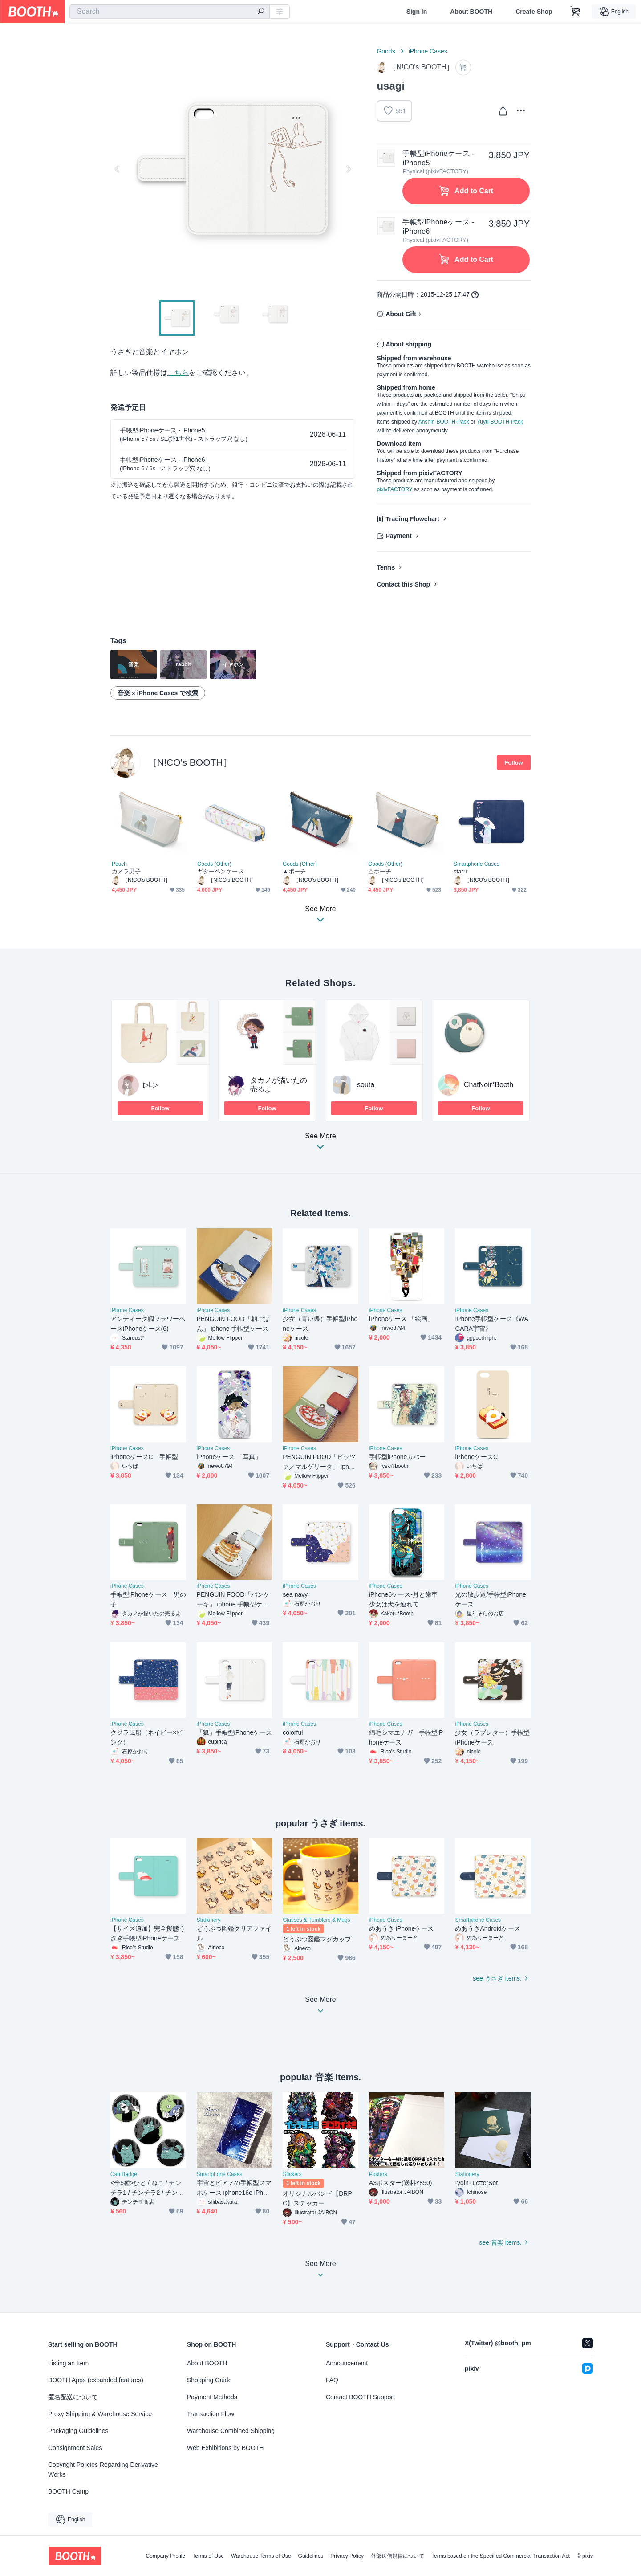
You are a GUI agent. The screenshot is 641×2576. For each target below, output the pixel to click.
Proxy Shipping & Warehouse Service (100, 2413)
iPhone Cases (428, 51)
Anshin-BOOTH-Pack (443, 422)
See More (320, 1144)
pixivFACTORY (394, 489)
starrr (460, 871)
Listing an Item (68, 2363)
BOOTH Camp (68, 2491)
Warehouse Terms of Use (261, 2556)
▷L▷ (150, 1084)
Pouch (119, 864)
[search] (261, 12)
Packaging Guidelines (78, 2430)
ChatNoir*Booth (488, 1084)
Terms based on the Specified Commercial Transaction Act (500, 2556)
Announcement (347, 2363)
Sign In (416, 11)
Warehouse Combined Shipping (231, 2430)
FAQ (332, 2380)
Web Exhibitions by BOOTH (225, 2447)
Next (348, 169)
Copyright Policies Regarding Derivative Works (103, 2469)
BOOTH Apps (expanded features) (95, 2380)
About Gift (400, 314)
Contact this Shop (403, 584)
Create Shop (533, 11)
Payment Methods (212, 2397)
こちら (178, 372)
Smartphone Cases (476, 864)
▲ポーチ (294, 871)
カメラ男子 (126, 871)
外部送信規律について (397, 2556)
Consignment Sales (75, 2447)
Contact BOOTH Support (360, 2397)
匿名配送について (73, 2397)
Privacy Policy (347, 2556)
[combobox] (169, 11)
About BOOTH (471, 11)
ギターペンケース (220, 871)
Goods (386, 51)
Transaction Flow (210, 2413)
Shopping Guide (209, 2380)
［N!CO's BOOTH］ (190, 762)
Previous (117, 169)
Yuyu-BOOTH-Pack (500, 422)
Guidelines (311, 2556)
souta (365, 1084)
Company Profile (165, 2556)
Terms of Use (208, 2556)
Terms (386, 567)
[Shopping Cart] (575, 11)
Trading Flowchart (412, 518)
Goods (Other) (214, 864)
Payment (398, 535)
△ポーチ (379, 871)
